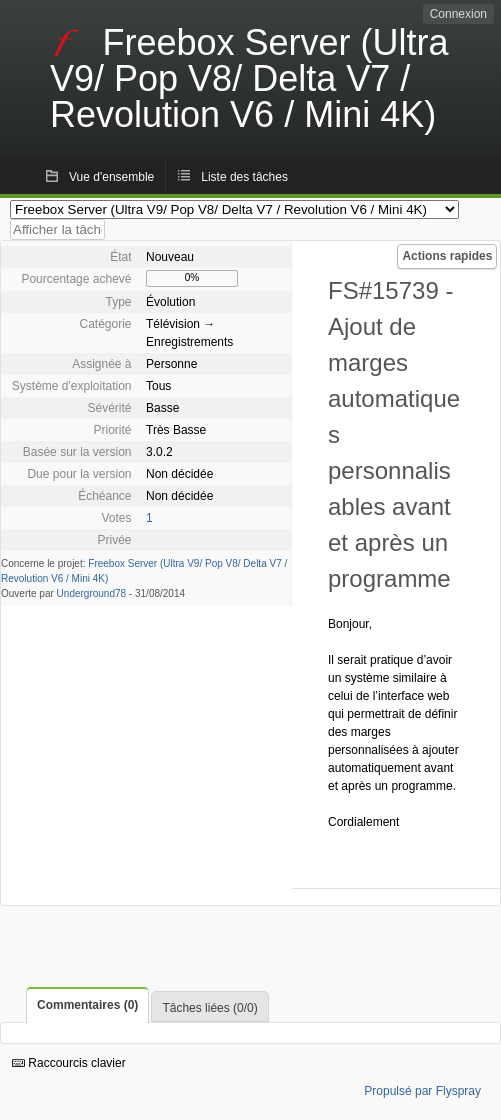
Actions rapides (447, 256)
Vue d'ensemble (111, 177)
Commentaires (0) (87, 1005)
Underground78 (92, 593)
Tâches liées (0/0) (209, 1008)
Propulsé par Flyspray (422, 1091)
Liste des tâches (244, 177)
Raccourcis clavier (69, 1063)
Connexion (458, 14)
